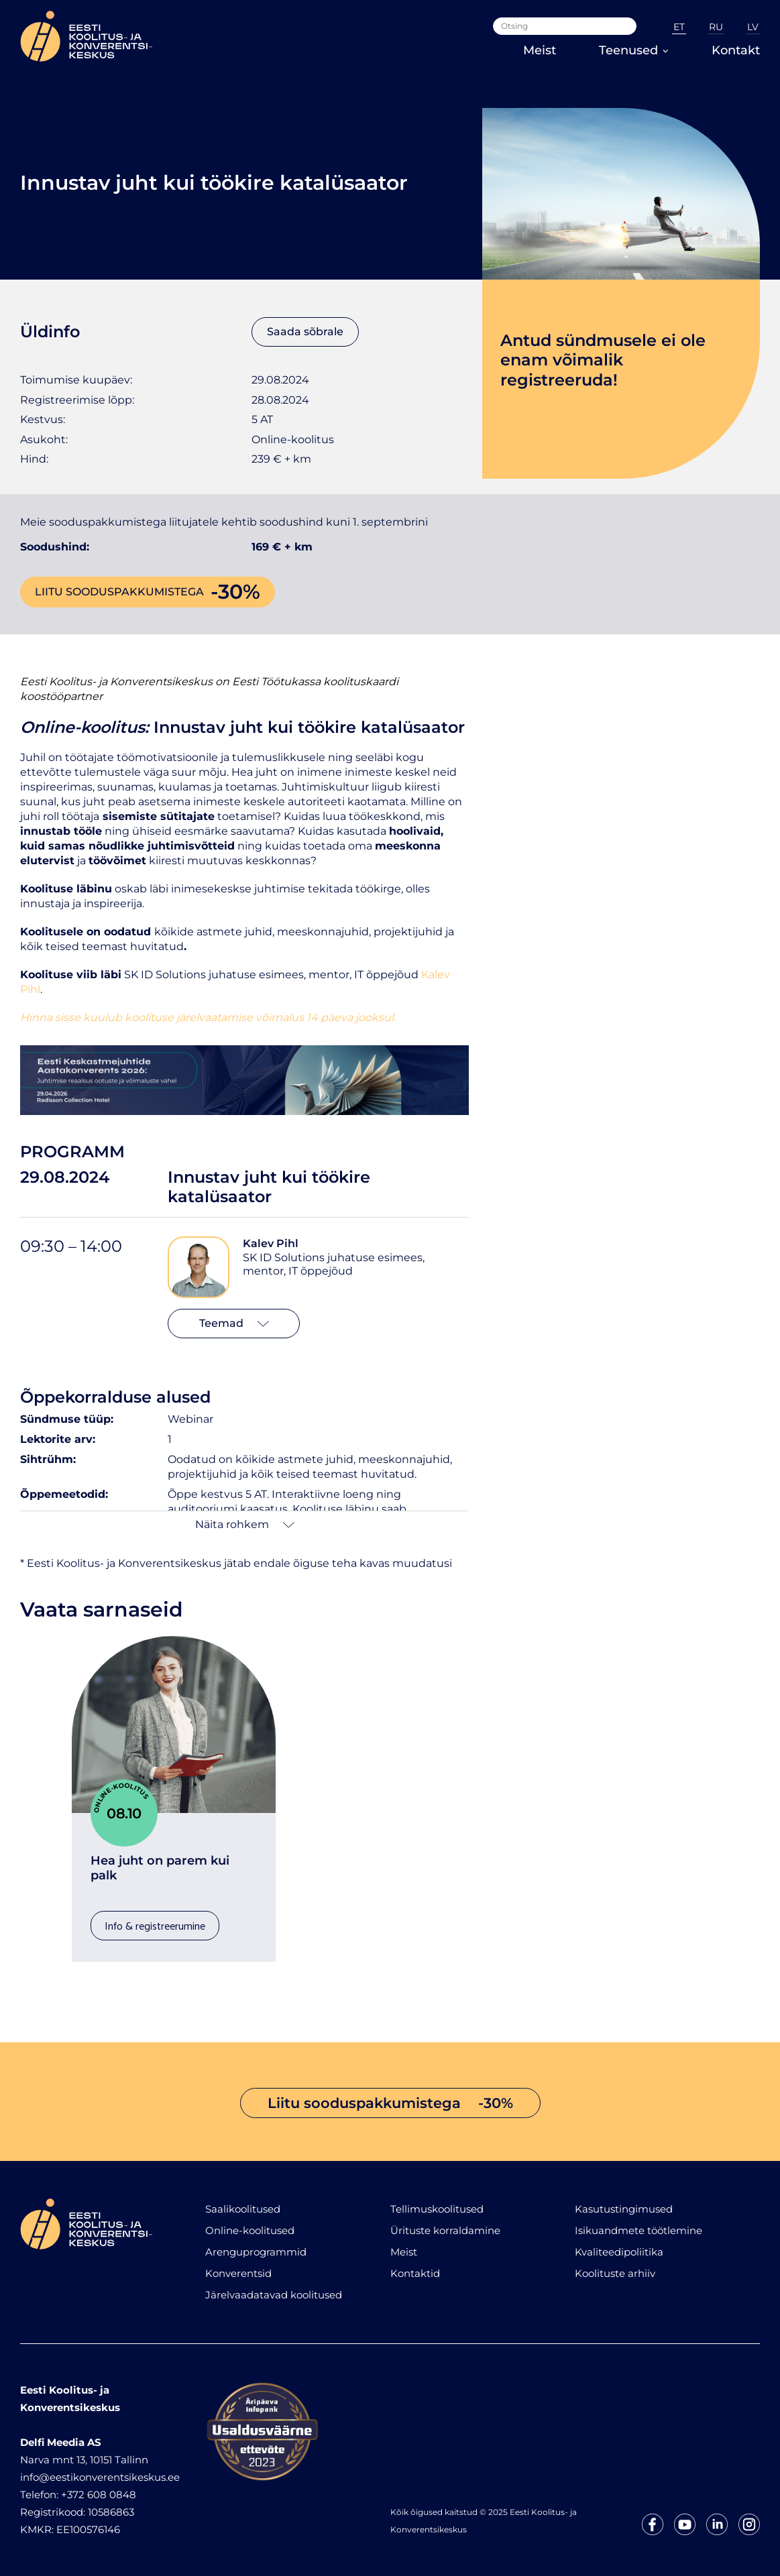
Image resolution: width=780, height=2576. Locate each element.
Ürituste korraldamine (445, 2230)
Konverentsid (238, 2273)
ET (679, 27)
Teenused (634, 50)
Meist (539, 50)
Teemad (234, 1323)
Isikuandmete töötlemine (638, 2230)
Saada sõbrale (305, 331)
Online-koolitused (249, 2230)
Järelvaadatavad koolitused (273, 2294)
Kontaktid (415, 2273)
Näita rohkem (244, 1524)
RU (716, 27)
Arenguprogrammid (256, 2251)
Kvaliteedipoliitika (619, 2251)
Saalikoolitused (242, 2209)
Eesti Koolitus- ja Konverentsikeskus (116, 681)
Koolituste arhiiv (615, 2273)
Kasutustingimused (624, 2209)
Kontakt (736, 50)
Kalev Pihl (270, 1243)
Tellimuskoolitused (437, 2209)
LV (753, 27)
